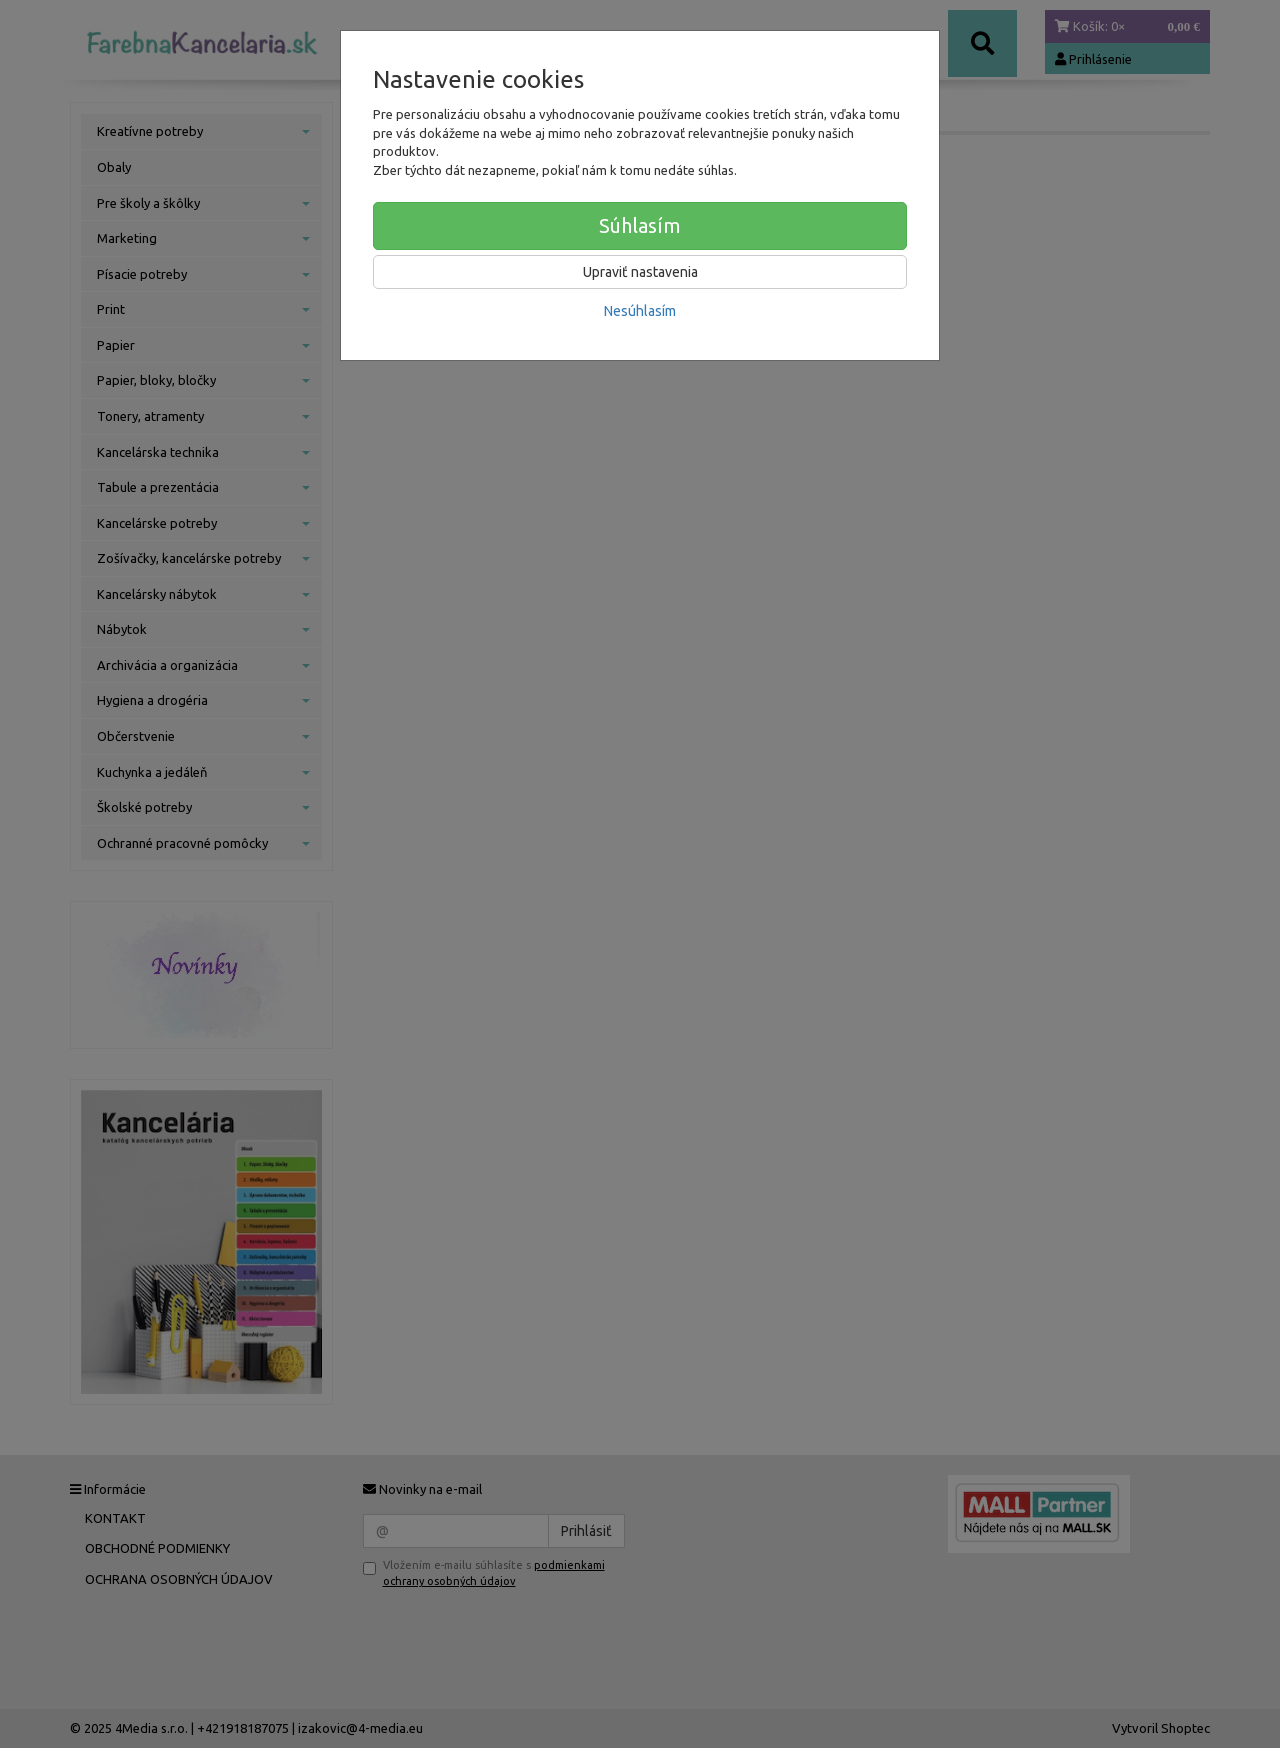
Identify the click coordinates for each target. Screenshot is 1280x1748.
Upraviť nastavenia (640, 272)
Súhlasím (640, 225)
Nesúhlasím (640, 311)
